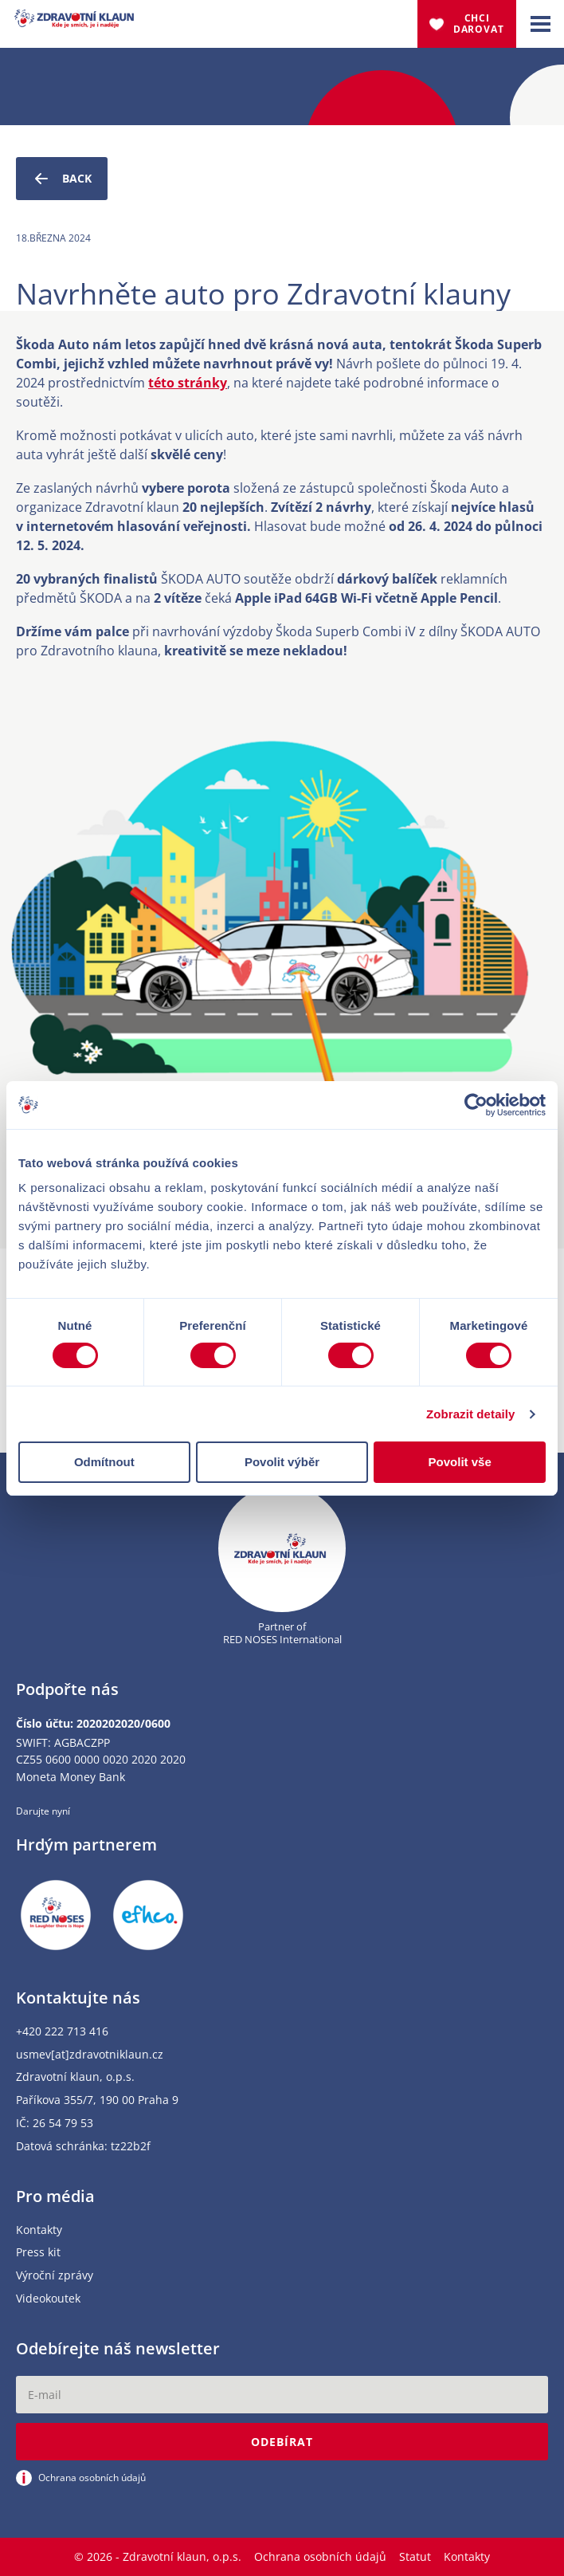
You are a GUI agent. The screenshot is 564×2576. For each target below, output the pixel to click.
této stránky (187, 382)
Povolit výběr (282, 1462)
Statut (415, 2556)
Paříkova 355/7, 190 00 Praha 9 (97, 2100)
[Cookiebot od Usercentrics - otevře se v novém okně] (476, 1105)
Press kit (38, 2252)
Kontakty (39, 2230)
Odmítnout (104, 1462)
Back (62, 178)
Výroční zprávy (54, 2276)
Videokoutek (48, 2299)
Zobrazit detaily (470, 1414)
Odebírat (282, 2441)
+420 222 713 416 (62, 2032)
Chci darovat (478, 23)
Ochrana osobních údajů (320, 2556)
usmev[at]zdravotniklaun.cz (89, 2055)
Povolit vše (460, 1462)
